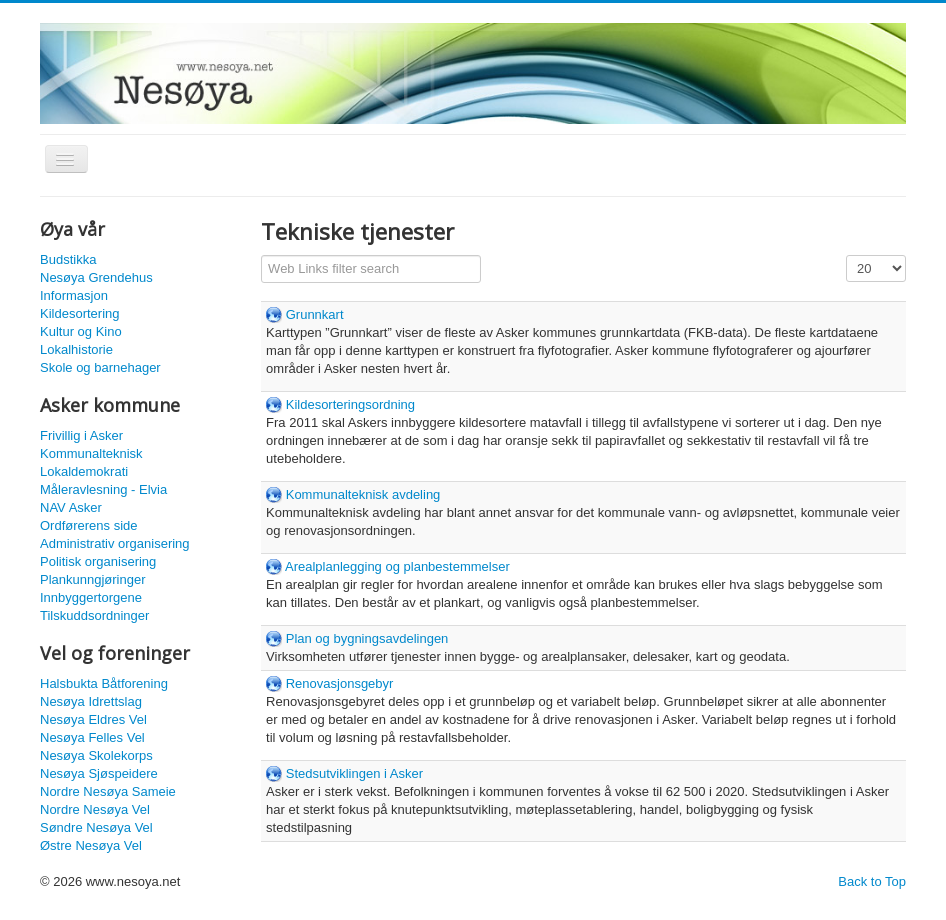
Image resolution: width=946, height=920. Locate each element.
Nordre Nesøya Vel (95, 809)
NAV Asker (71, 507)
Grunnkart (315, 314)
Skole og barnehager (100, 367)
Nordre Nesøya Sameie (108, 791)
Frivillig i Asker (81, 435)
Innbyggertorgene (91, 597)
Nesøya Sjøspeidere (99, 773)
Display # (846, 255)
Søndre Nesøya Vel (96, 827)
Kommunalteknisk (91, 453)
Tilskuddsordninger (94, 615)
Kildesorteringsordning (350, 404)
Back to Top (872, 881)
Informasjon (74, 295)
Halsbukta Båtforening (104, 683)
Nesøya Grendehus (96, 277)
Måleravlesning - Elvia (103, 489)
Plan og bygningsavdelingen (367, 638)
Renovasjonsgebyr (340, 683)
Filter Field (261, 255)
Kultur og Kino (81, 331)
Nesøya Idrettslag (91, 701)
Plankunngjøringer (93, 579)
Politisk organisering (98, 561)
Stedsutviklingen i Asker (354, 773)
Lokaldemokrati (84, 471)
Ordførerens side (89, 525)
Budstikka (68, 259)
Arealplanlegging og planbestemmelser (397, 566)
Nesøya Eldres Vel (93, 719)
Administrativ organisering (115, 543)
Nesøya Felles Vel (92, 737)
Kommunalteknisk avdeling (363, 494)
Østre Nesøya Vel (91, 845)
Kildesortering (80, 313)
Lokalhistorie (76, 349)
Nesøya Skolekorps (96, 755)
